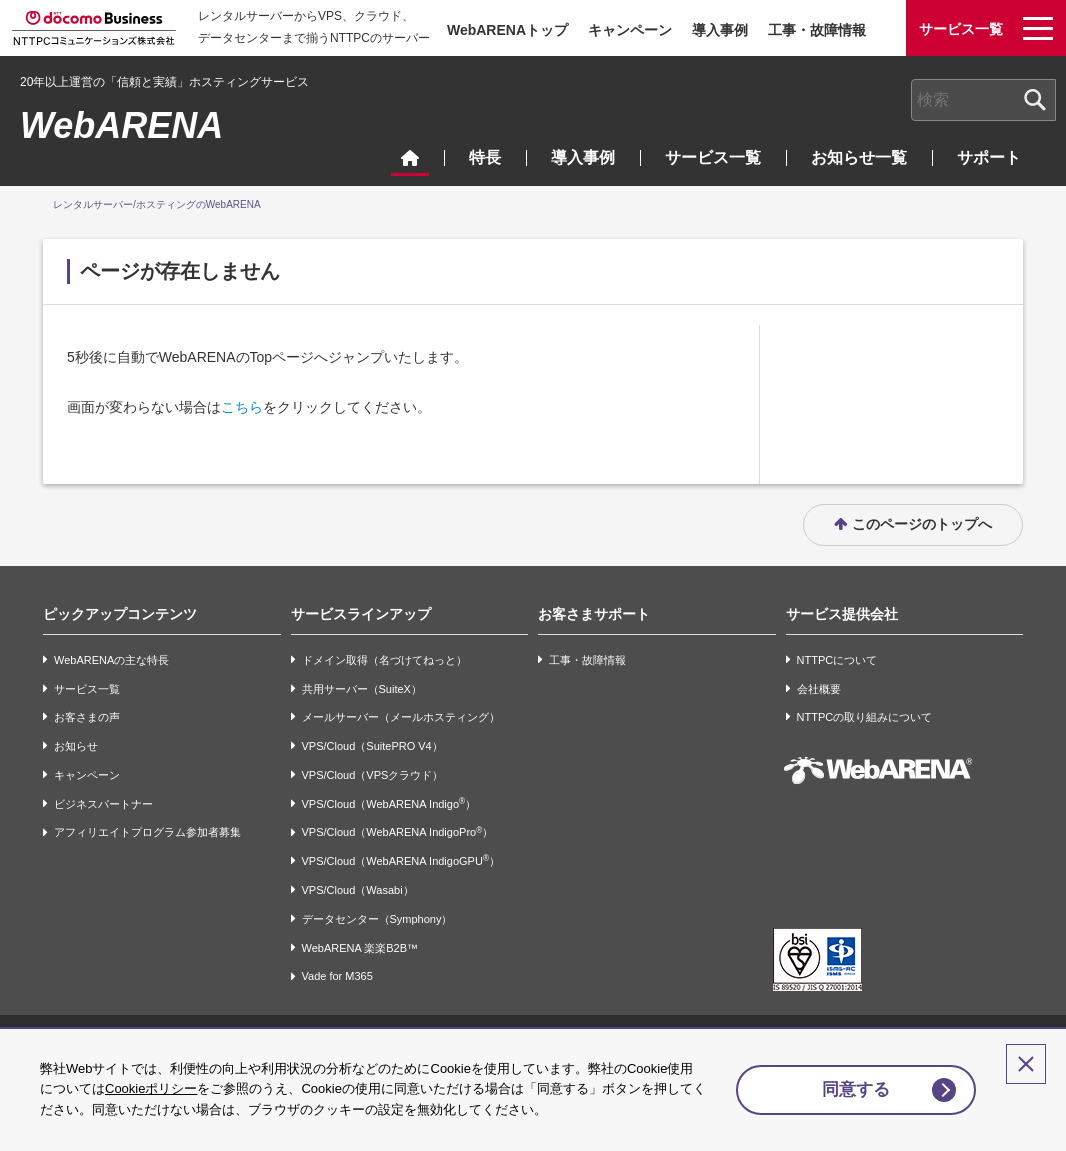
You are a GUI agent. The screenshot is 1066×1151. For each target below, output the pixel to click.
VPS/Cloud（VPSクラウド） (373, 775)
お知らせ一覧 (859, 157)
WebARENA (121, 125)
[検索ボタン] (1035, 100)
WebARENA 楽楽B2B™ (360, 948)
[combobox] (983, 100)
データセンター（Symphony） (377, 919)
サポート (989, 157)
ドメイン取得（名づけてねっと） (384, 660)
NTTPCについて (837, 660)
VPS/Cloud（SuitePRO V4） (372, 746)
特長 (485, 157)
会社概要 (819, 689)
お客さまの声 (87, 717)
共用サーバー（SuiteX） (362, 689)
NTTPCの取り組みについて (865, 717)
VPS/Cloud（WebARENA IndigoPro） (398, 832)
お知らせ (76, 746)
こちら (242, 407)
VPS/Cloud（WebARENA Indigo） (389, 803)
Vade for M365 (337, 977)
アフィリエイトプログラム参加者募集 (147, 833)
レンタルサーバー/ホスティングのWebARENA (157, 204)
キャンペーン (630, 30)
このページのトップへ (922, 524)
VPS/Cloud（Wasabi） (358, 890)
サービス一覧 (713, 157)
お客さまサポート (594, 614)
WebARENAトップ (507, 30)
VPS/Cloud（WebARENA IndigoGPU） (401, 860)
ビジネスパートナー (103, 804)
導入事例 (720, 30)
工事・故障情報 (817, 30)
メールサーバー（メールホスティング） (401, 717)
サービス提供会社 (842, 614)
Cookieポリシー (151, 1088)
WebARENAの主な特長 (111, 660)
